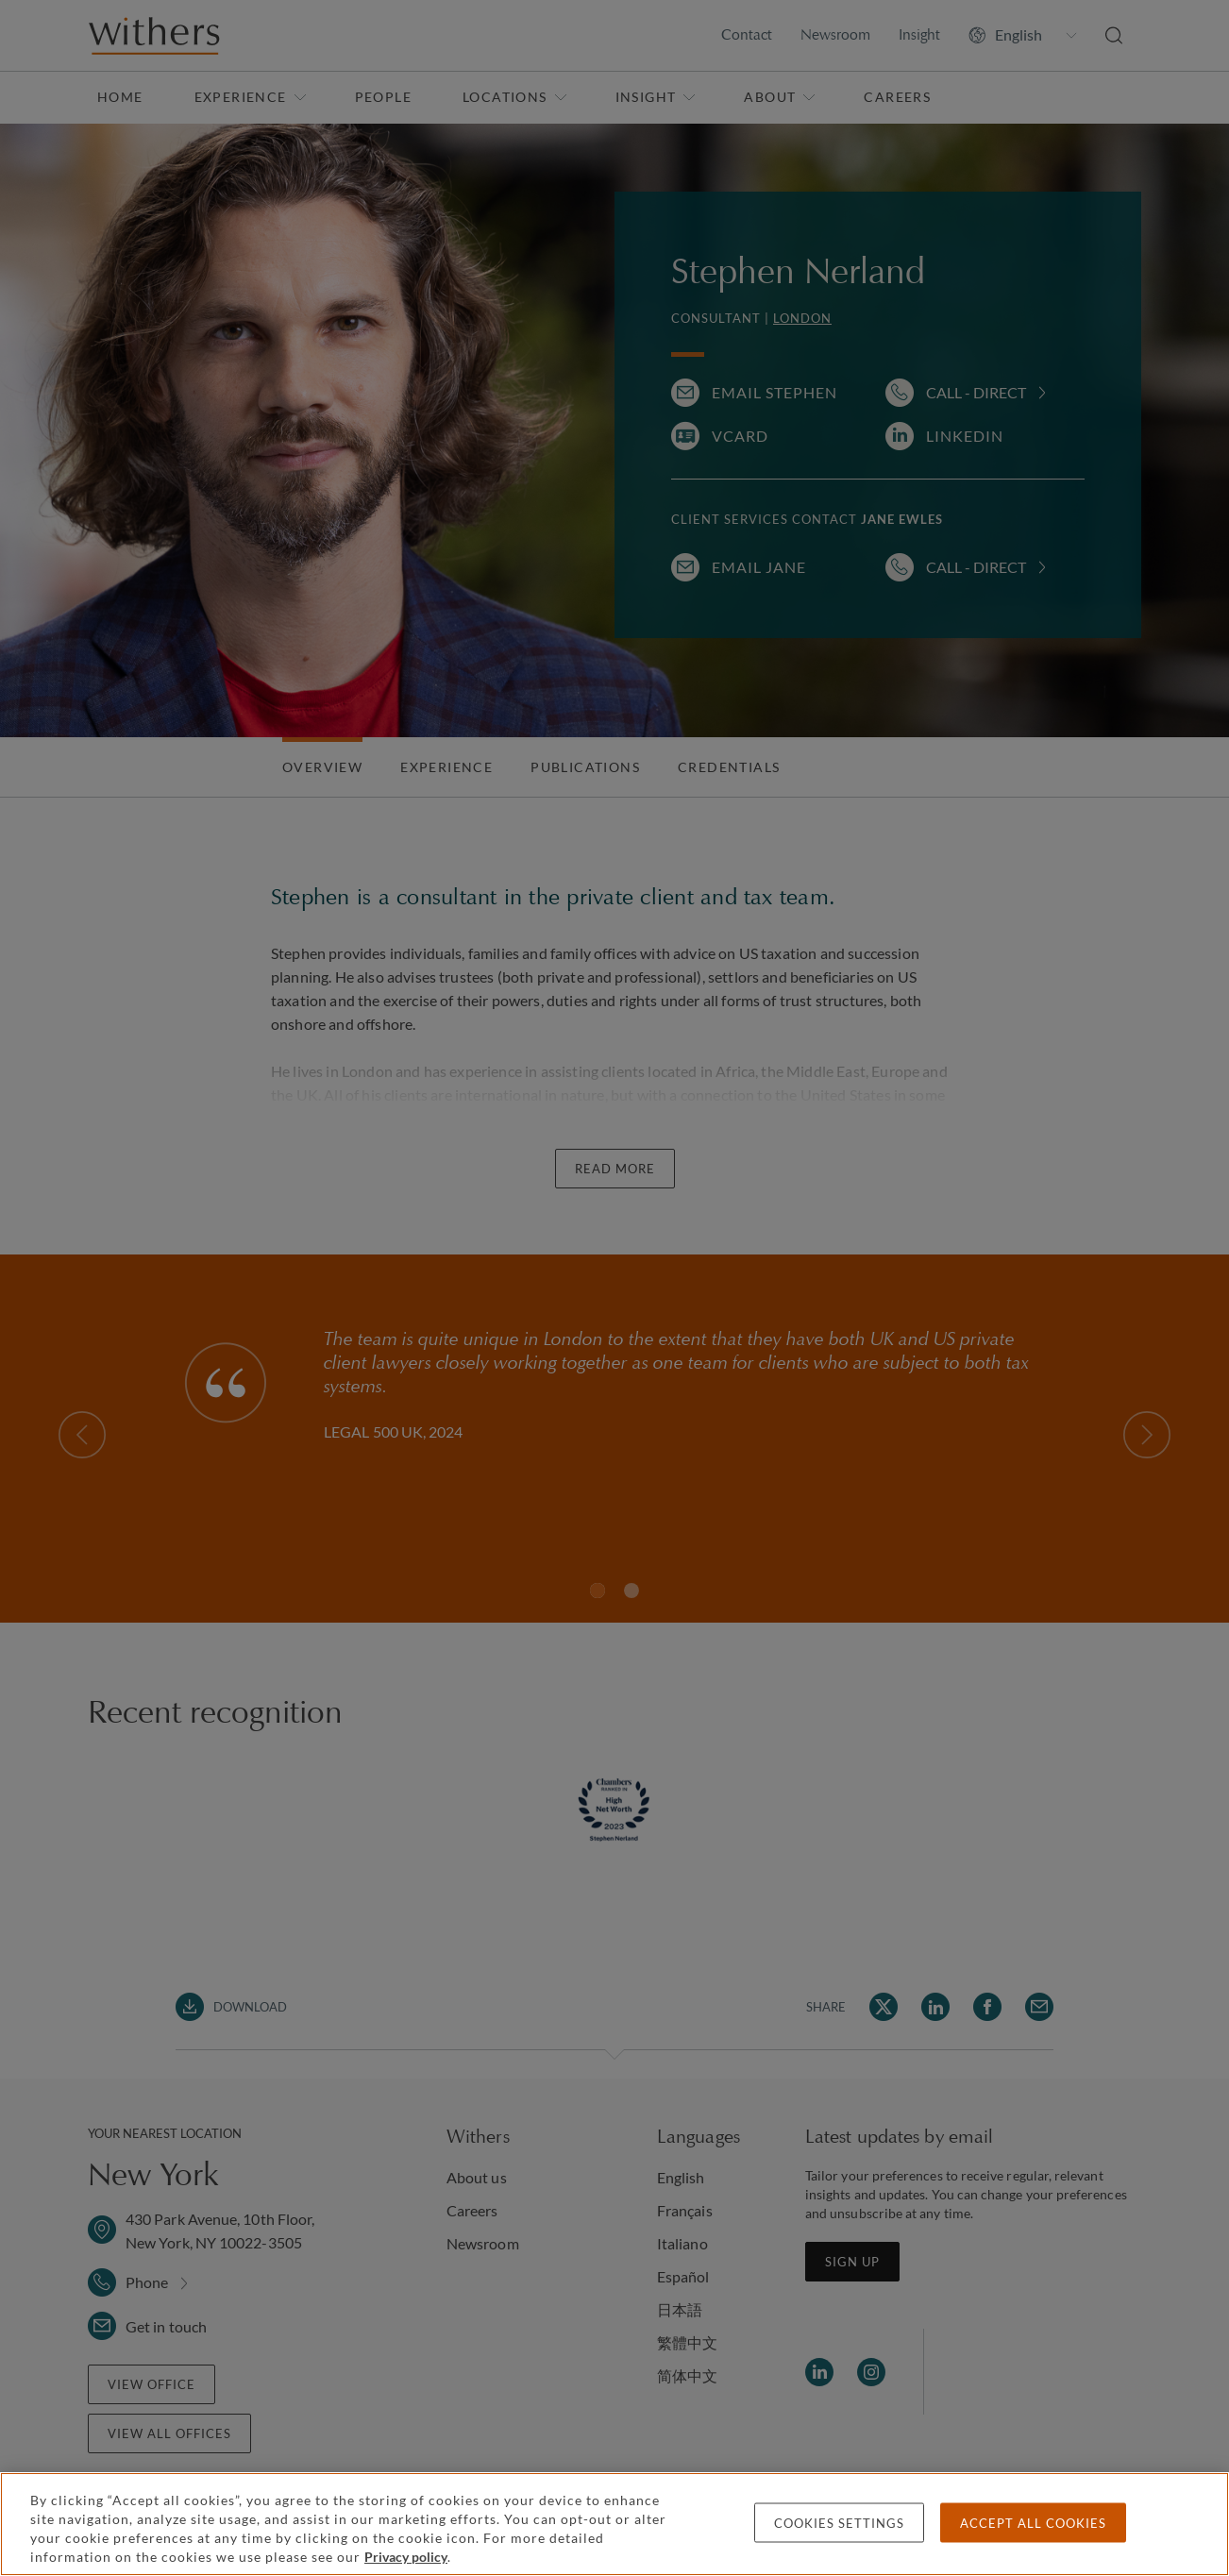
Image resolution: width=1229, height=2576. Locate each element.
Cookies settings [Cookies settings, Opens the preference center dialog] (839, 2523)
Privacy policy (405, 2557)
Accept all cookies (1033, 2523)
